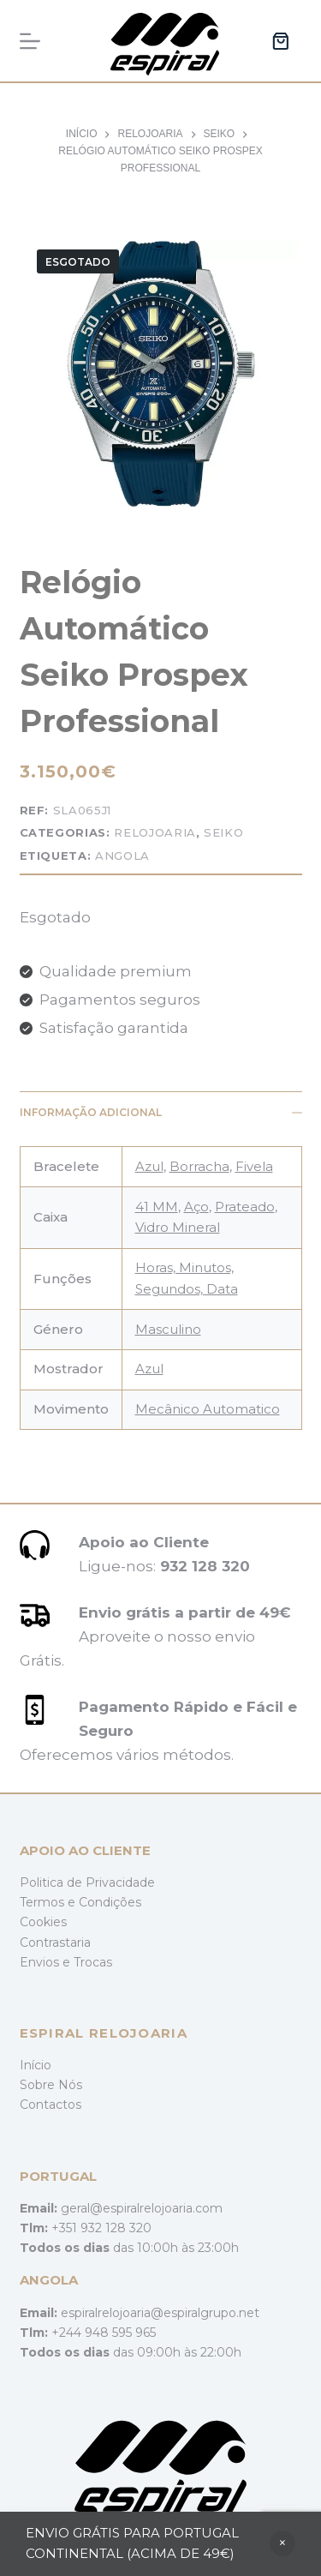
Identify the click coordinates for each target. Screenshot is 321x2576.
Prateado (245, 1206)
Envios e (47, 1962)
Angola (122, 855)
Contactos (50, 2104)
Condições (110, 1902)
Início (35, 2065)
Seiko (223, 832)
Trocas (93, 1962)
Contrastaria (55, 1942)
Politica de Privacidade (87, 1882)
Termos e (49, 1902)
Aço (196, 1206)
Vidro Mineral (177, 1227)
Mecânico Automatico (207, 1409)
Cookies (43, 1922)
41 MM (156, 1206)
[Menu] (30, 41)
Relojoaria (155, 832)
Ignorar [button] (282, 2543)
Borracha (199, 1166)
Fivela (254, 1166)
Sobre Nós (51, 2085)
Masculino (168, 1329)
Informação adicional (161, 1112)
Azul (149, 1166)
